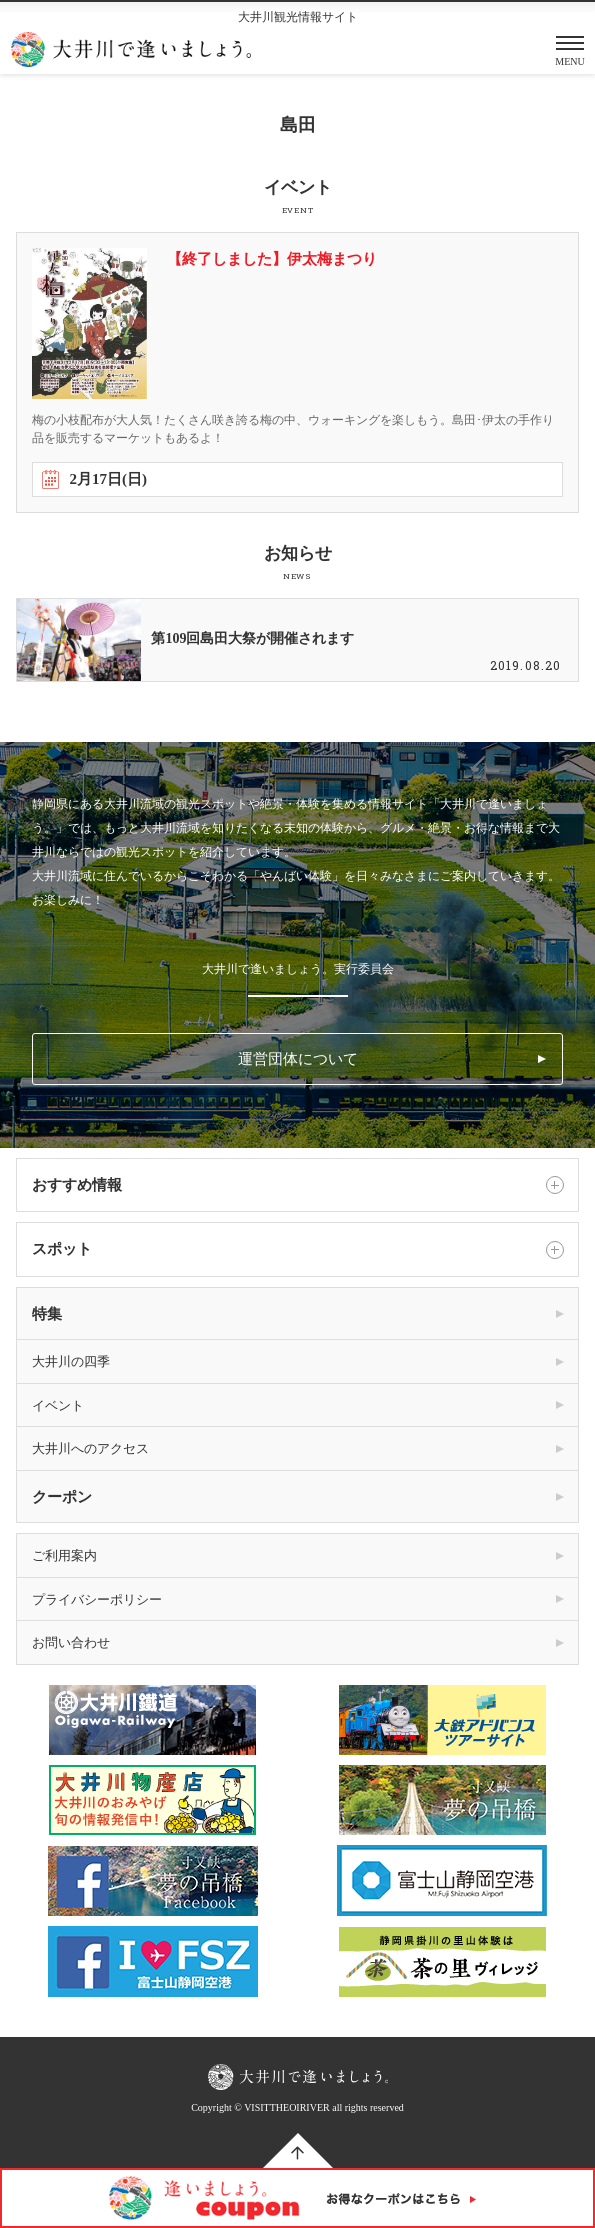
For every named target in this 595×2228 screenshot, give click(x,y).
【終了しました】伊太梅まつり (272, 259)
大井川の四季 (71, 1361)
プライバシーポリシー (97, 1599)
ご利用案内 (64, 1555)
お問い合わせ (71, 1642)
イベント (58, 1405)
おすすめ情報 (297, 1185)
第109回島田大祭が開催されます (252, 638)
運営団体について (298, 1059)
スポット (297, 1250)
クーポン (62, 1497)
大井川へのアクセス (90, 1448)
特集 (47, 1314)
